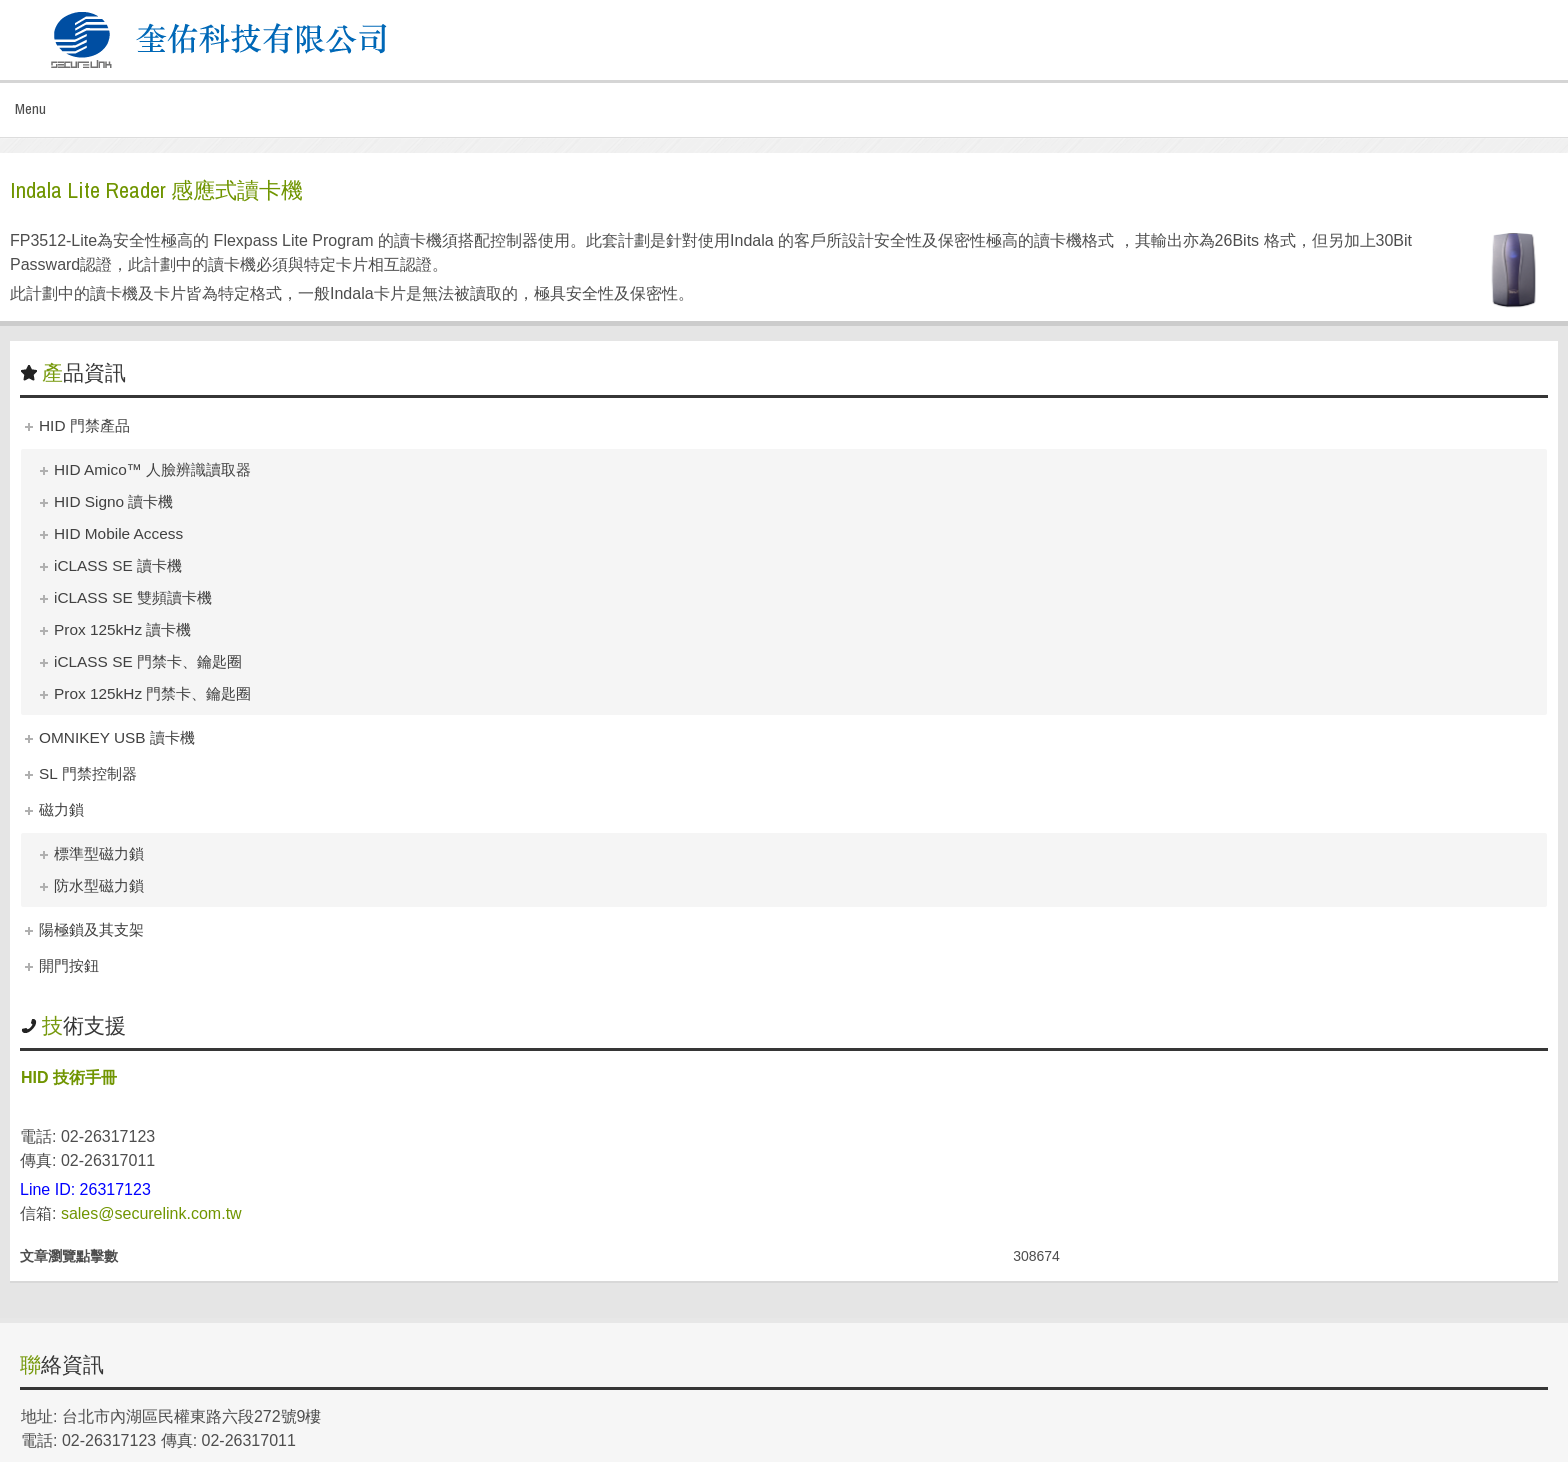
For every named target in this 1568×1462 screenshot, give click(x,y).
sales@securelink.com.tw (151, 1213)
